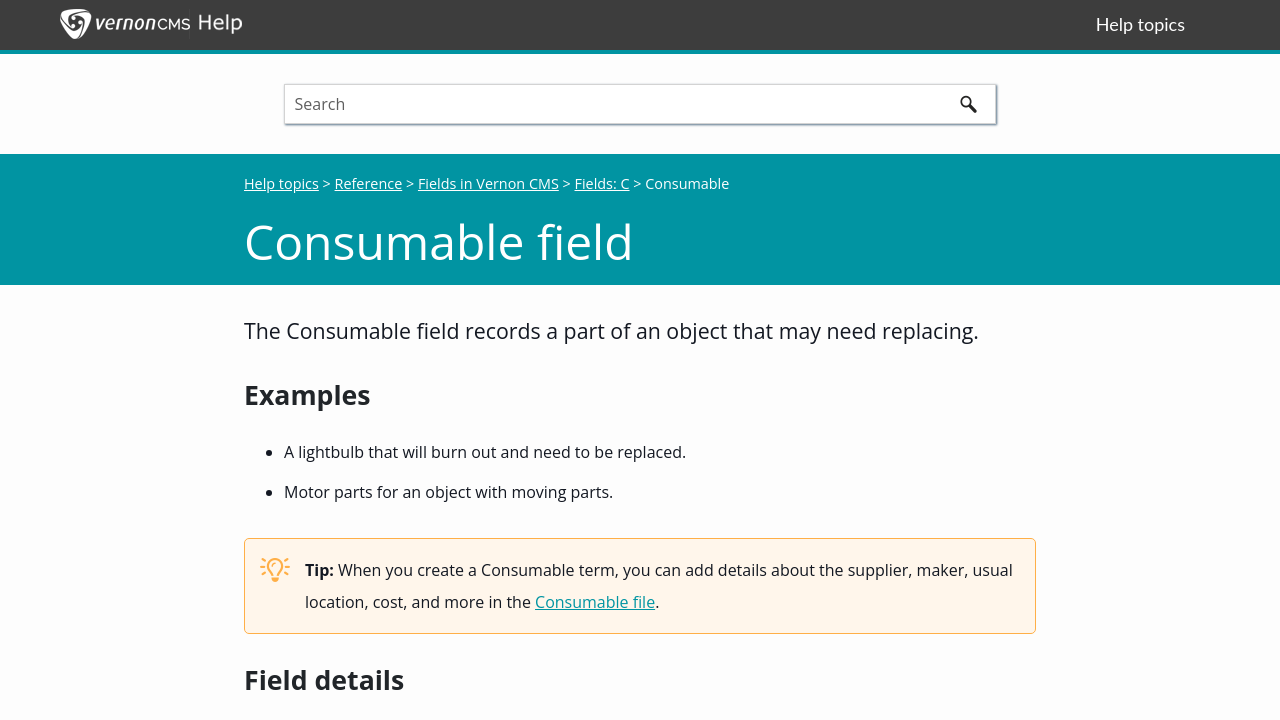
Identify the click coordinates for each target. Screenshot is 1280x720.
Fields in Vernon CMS (488, 183)
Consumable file (595, 602)
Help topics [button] (1140, 24)
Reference (369, 183)
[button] (968, 104)
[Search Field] (640, 104)
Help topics (281, 183)
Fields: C (602, 183)
